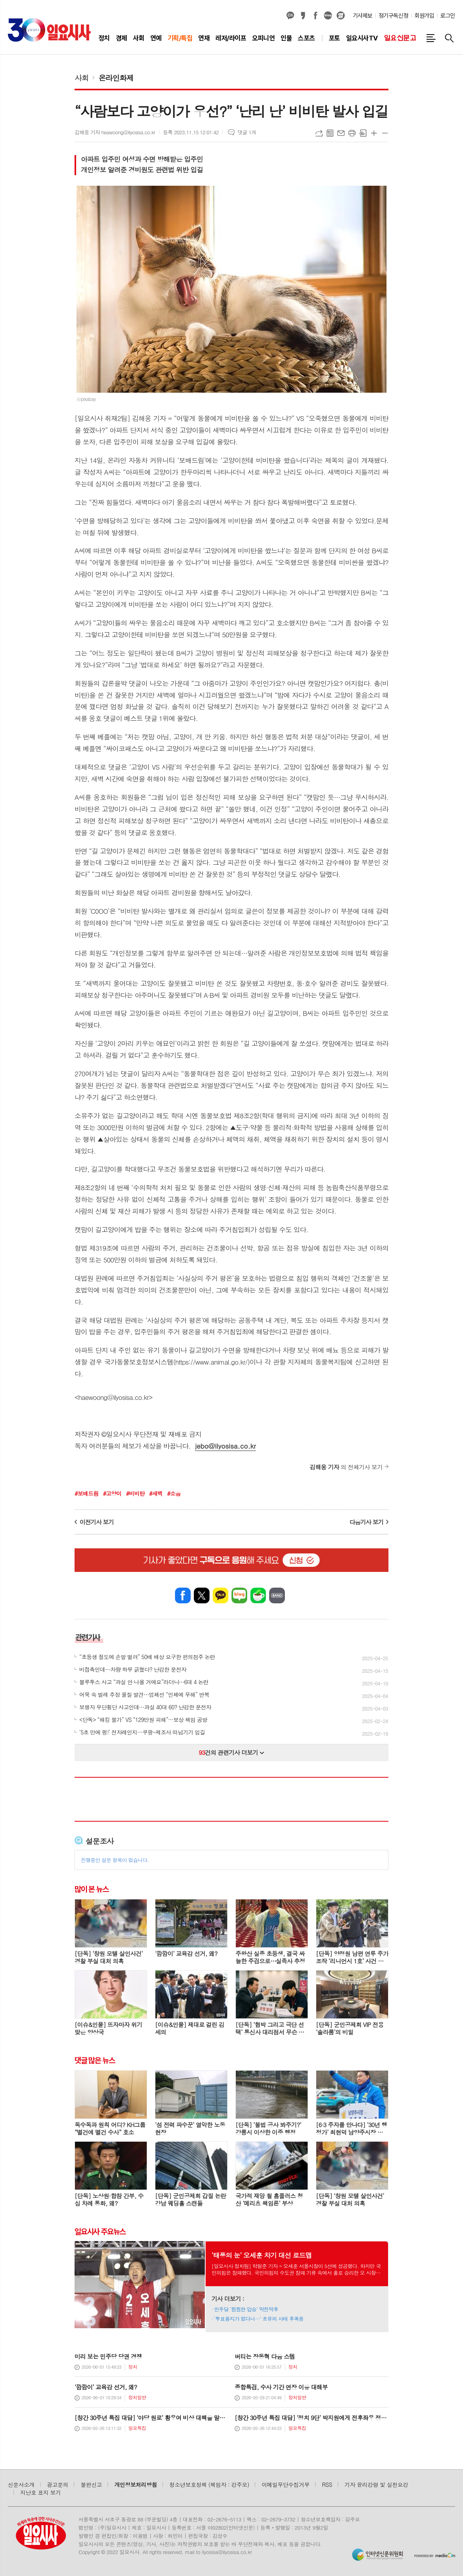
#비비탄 (135, 1493)
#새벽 (155, 1493)
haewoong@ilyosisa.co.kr (113, 1397)
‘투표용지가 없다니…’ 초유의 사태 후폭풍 (259, 2318)
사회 (82, 77)
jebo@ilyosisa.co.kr (225, 1446)
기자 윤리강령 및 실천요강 (376, 2484)
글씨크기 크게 (373, 133)
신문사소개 (21, 2484)
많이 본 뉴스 (92, 1889)
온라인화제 (115, 77)
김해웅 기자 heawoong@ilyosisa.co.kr (115, 132)
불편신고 (91, 2484)
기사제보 (362, 15)
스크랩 (362, 133)
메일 (341, 133)
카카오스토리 (303, 16)
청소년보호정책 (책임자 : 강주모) (209, 2484)
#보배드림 (86, 1493)
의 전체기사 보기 (346, 1467)
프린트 (351, 133)
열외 (340, 16)
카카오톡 (220, 1595)
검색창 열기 (449, 38)
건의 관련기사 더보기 (231, 1752)
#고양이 (112, 1493)
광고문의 (57, 2484)
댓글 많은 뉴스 (95, 2060)
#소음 (173, 1493)
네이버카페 (258, 1595)
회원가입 (424, 15)
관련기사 (87, 1637)
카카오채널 (290, 16)
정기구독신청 (393, 15)
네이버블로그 (328, 16)
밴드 (277, 1595)
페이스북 (315, 16)
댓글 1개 (246, 132)
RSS (327, 2484)
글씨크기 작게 (384, 133)
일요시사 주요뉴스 (100, 2231)
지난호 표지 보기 (40, 2492)
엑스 (202, 1595)
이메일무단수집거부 (286, 2484)
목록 (330, 133)
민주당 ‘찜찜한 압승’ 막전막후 (246, 2309)
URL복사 (319, 133)
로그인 (447, 15)
